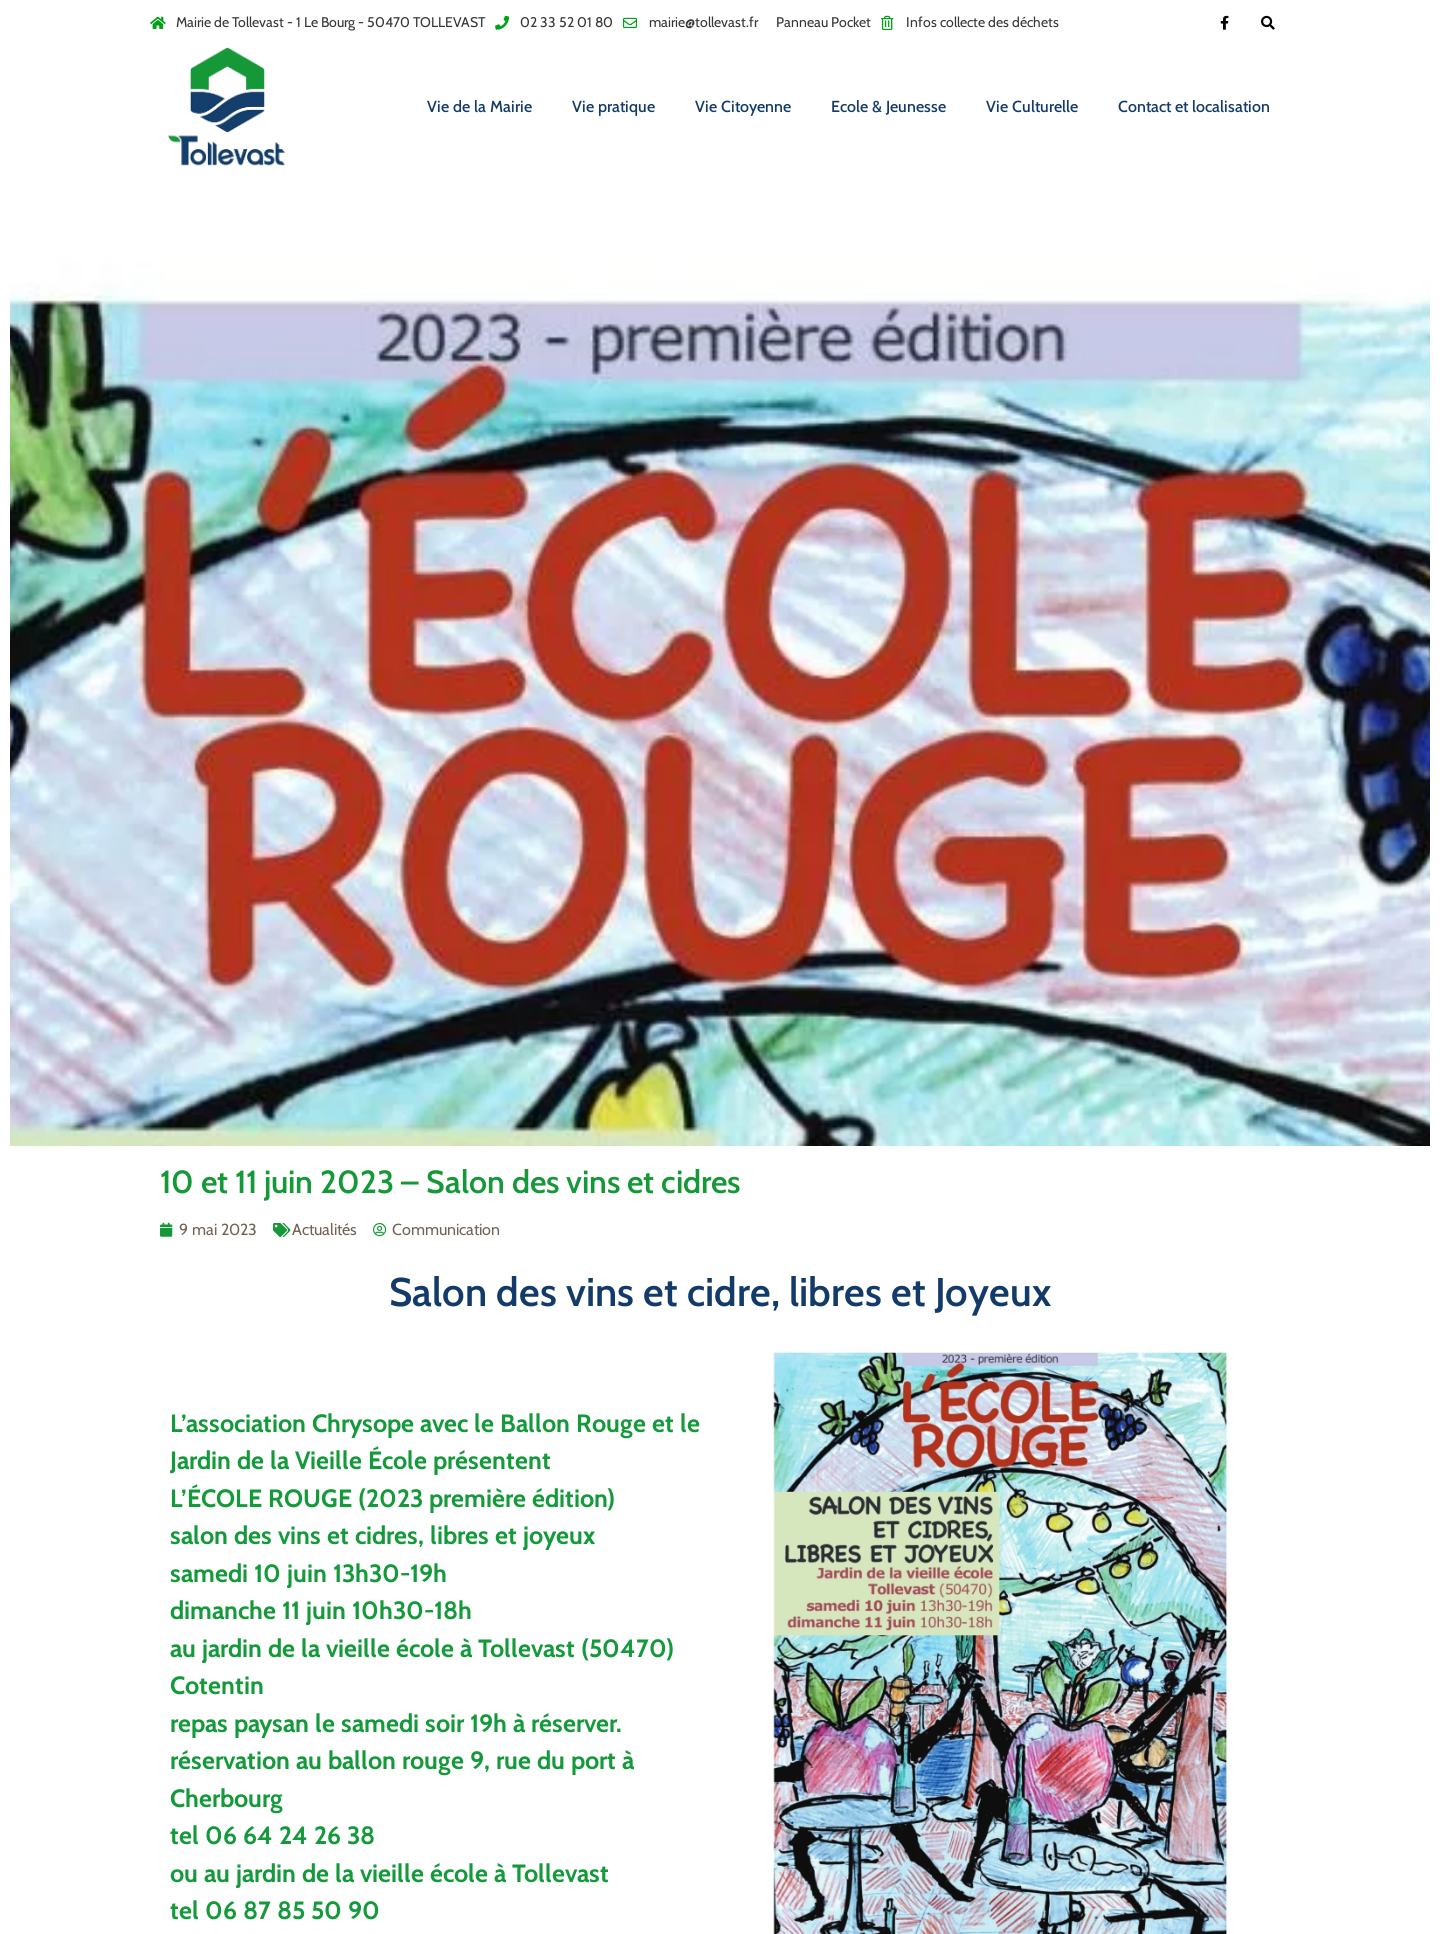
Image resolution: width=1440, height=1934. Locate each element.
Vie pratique (613, 106)
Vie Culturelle (1032, 106)
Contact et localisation (1194, 106)
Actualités (324, 1229)
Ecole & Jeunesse (888, 106)
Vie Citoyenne (743, 106)
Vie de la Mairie (479, 106)
